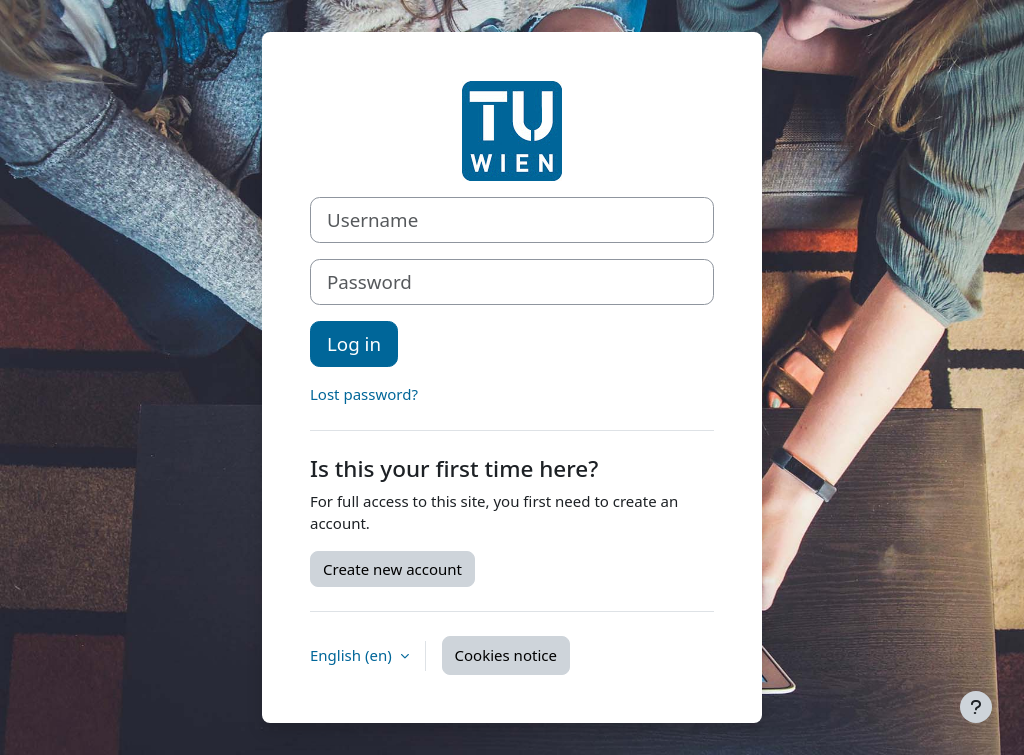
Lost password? (364, 394)
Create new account (392, 569)
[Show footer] (976, 707)
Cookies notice (506, 655)
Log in (354, 343)
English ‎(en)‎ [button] (353, 655)
